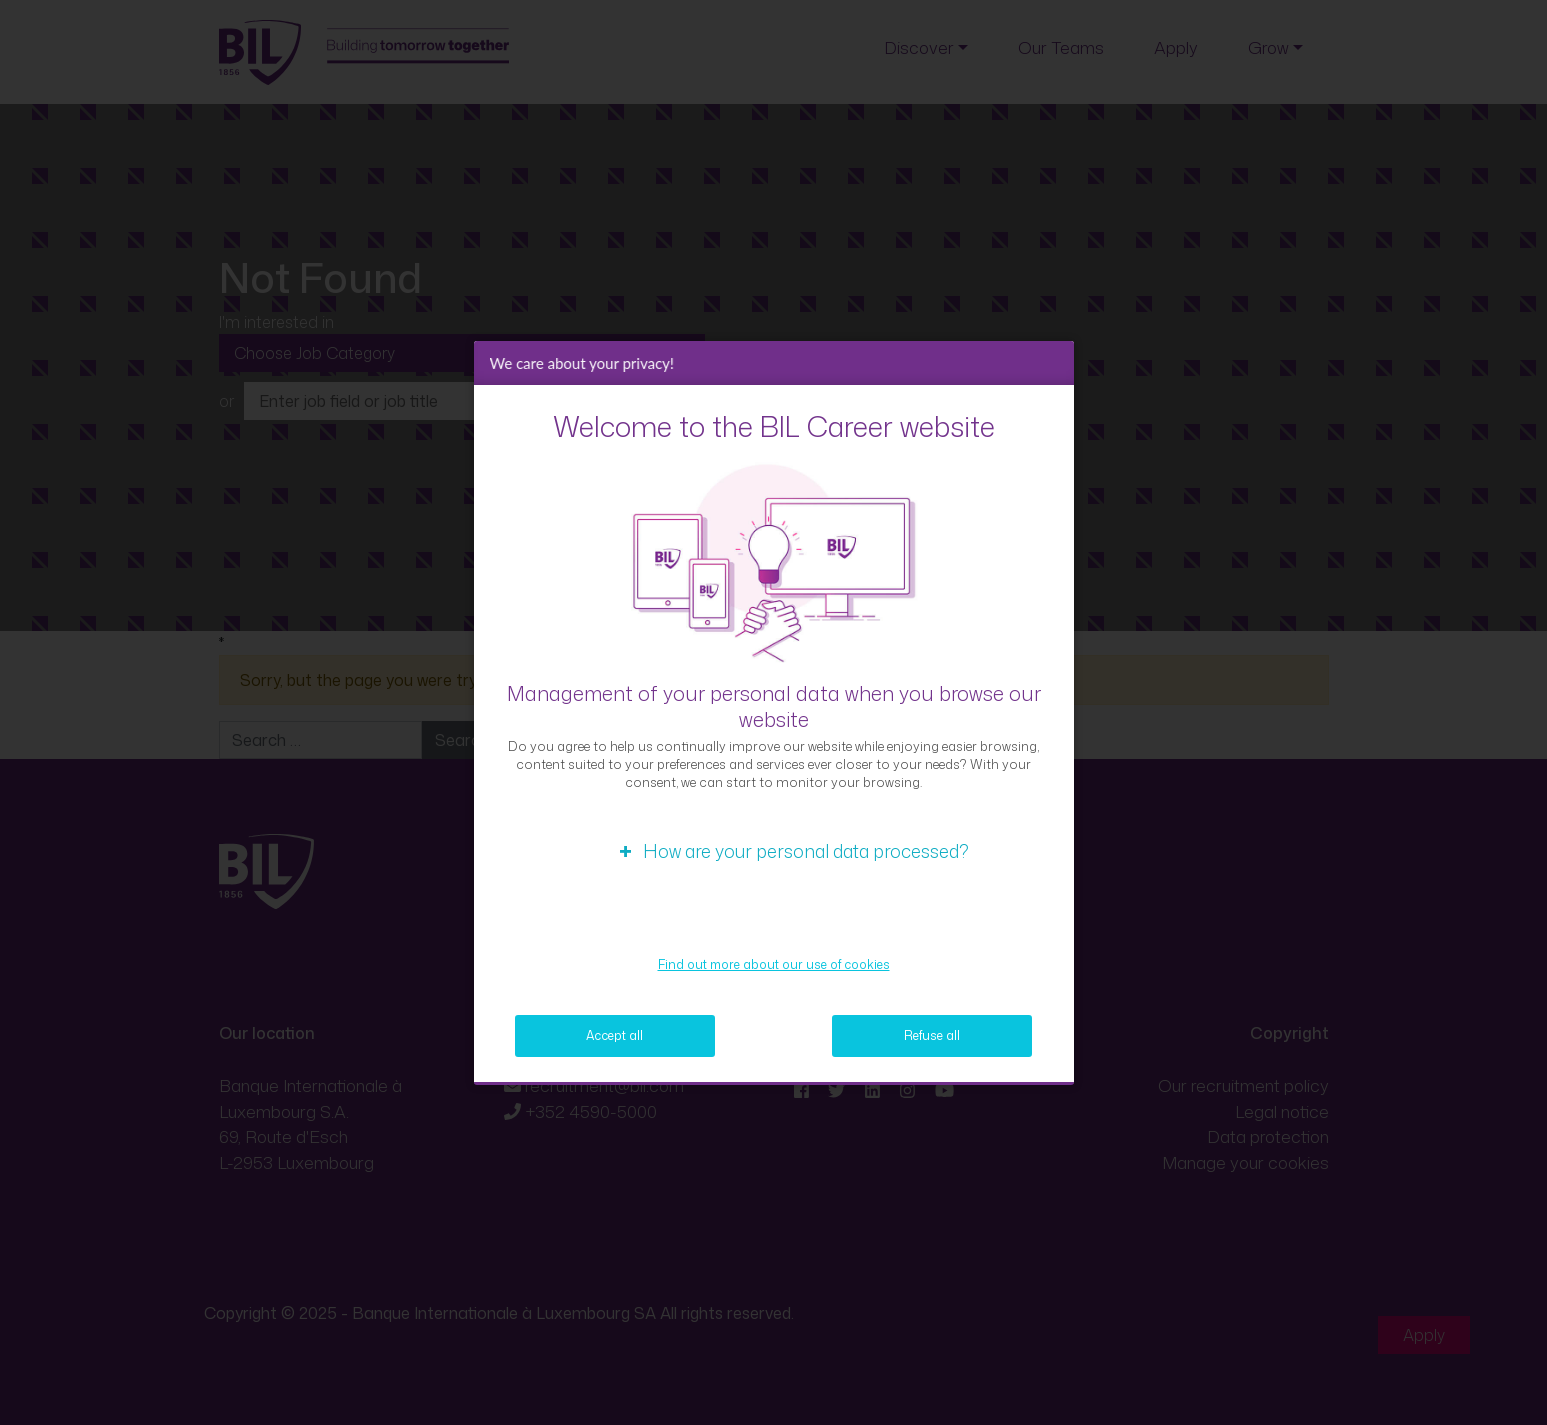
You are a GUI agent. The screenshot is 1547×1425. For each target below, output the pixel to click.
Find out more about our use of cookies (774, 964)
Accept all (614, 1035)
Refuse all (932, 1035)
